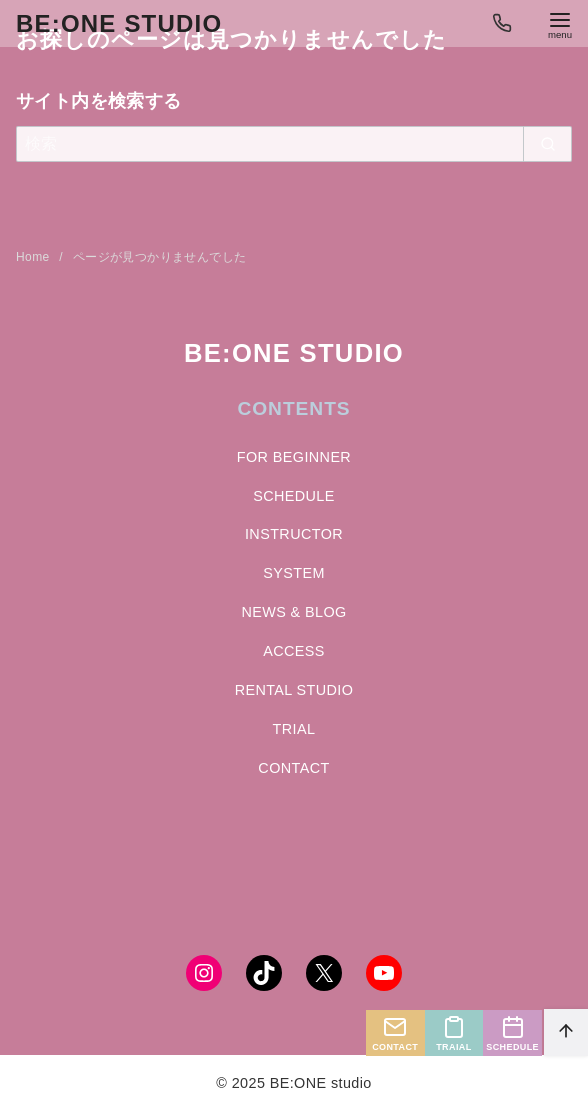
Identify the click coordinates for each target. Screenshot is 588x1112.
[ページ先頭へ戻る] (566, 1032)
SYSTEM (294, 573)
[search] (547, 144)
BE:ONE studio (119, 23)
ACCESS (294, 651)
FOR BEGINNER (294, 457)
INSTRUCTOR (294, 534)
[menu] (560, 23)
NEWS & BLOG (293, 612)
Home (34, 257)
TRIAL (294, 729)
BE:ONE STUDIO (294, 353)
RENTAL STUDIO (294, 690)
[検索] (294, 144)
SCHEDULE (294, 496)
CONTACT (293, 768)
